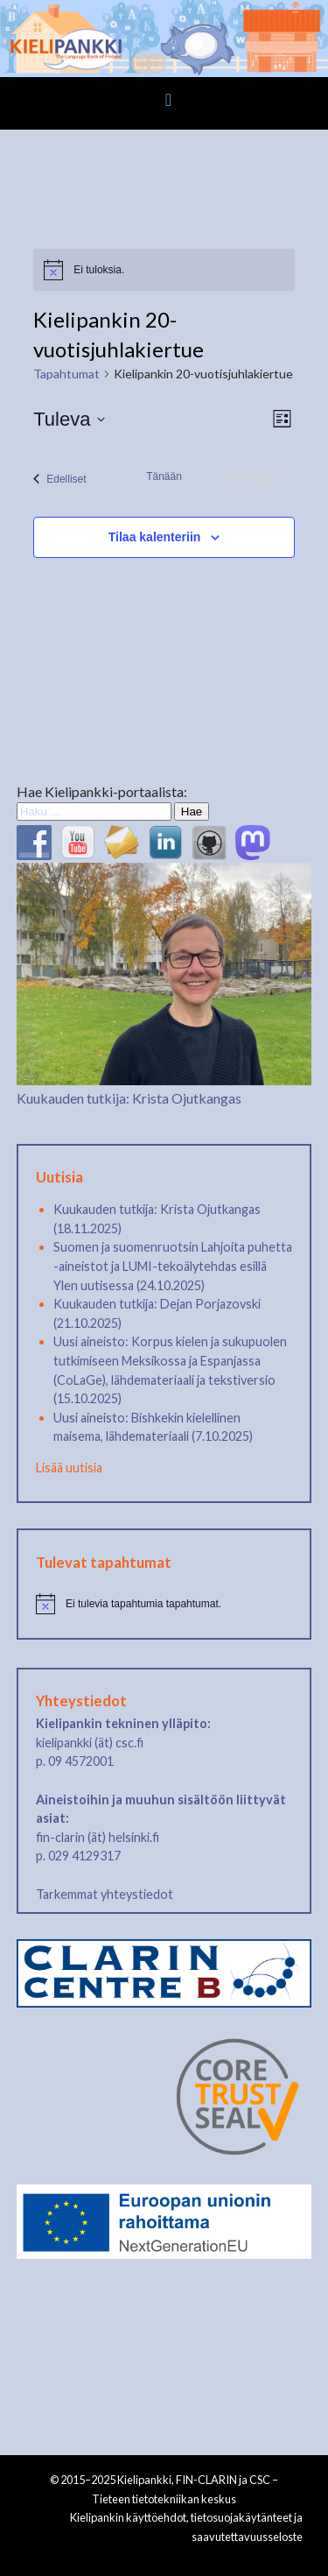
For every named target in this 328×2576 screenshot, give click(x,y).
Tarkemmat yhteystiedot (104, 1894)
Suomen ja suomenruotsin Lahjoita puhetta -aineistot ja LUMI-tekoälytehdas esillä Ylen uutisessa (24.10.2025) (172, 1265)
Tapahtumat (66, 373)
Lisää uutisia (69, 1467)
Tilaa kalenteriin (154, 537)
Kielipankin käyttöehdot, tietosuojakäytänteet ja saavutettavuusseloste (186, 2527)
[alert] (164, 270)
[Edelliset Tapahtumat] (59, 479)
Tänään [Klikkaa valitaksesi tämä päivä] (164, 476)
